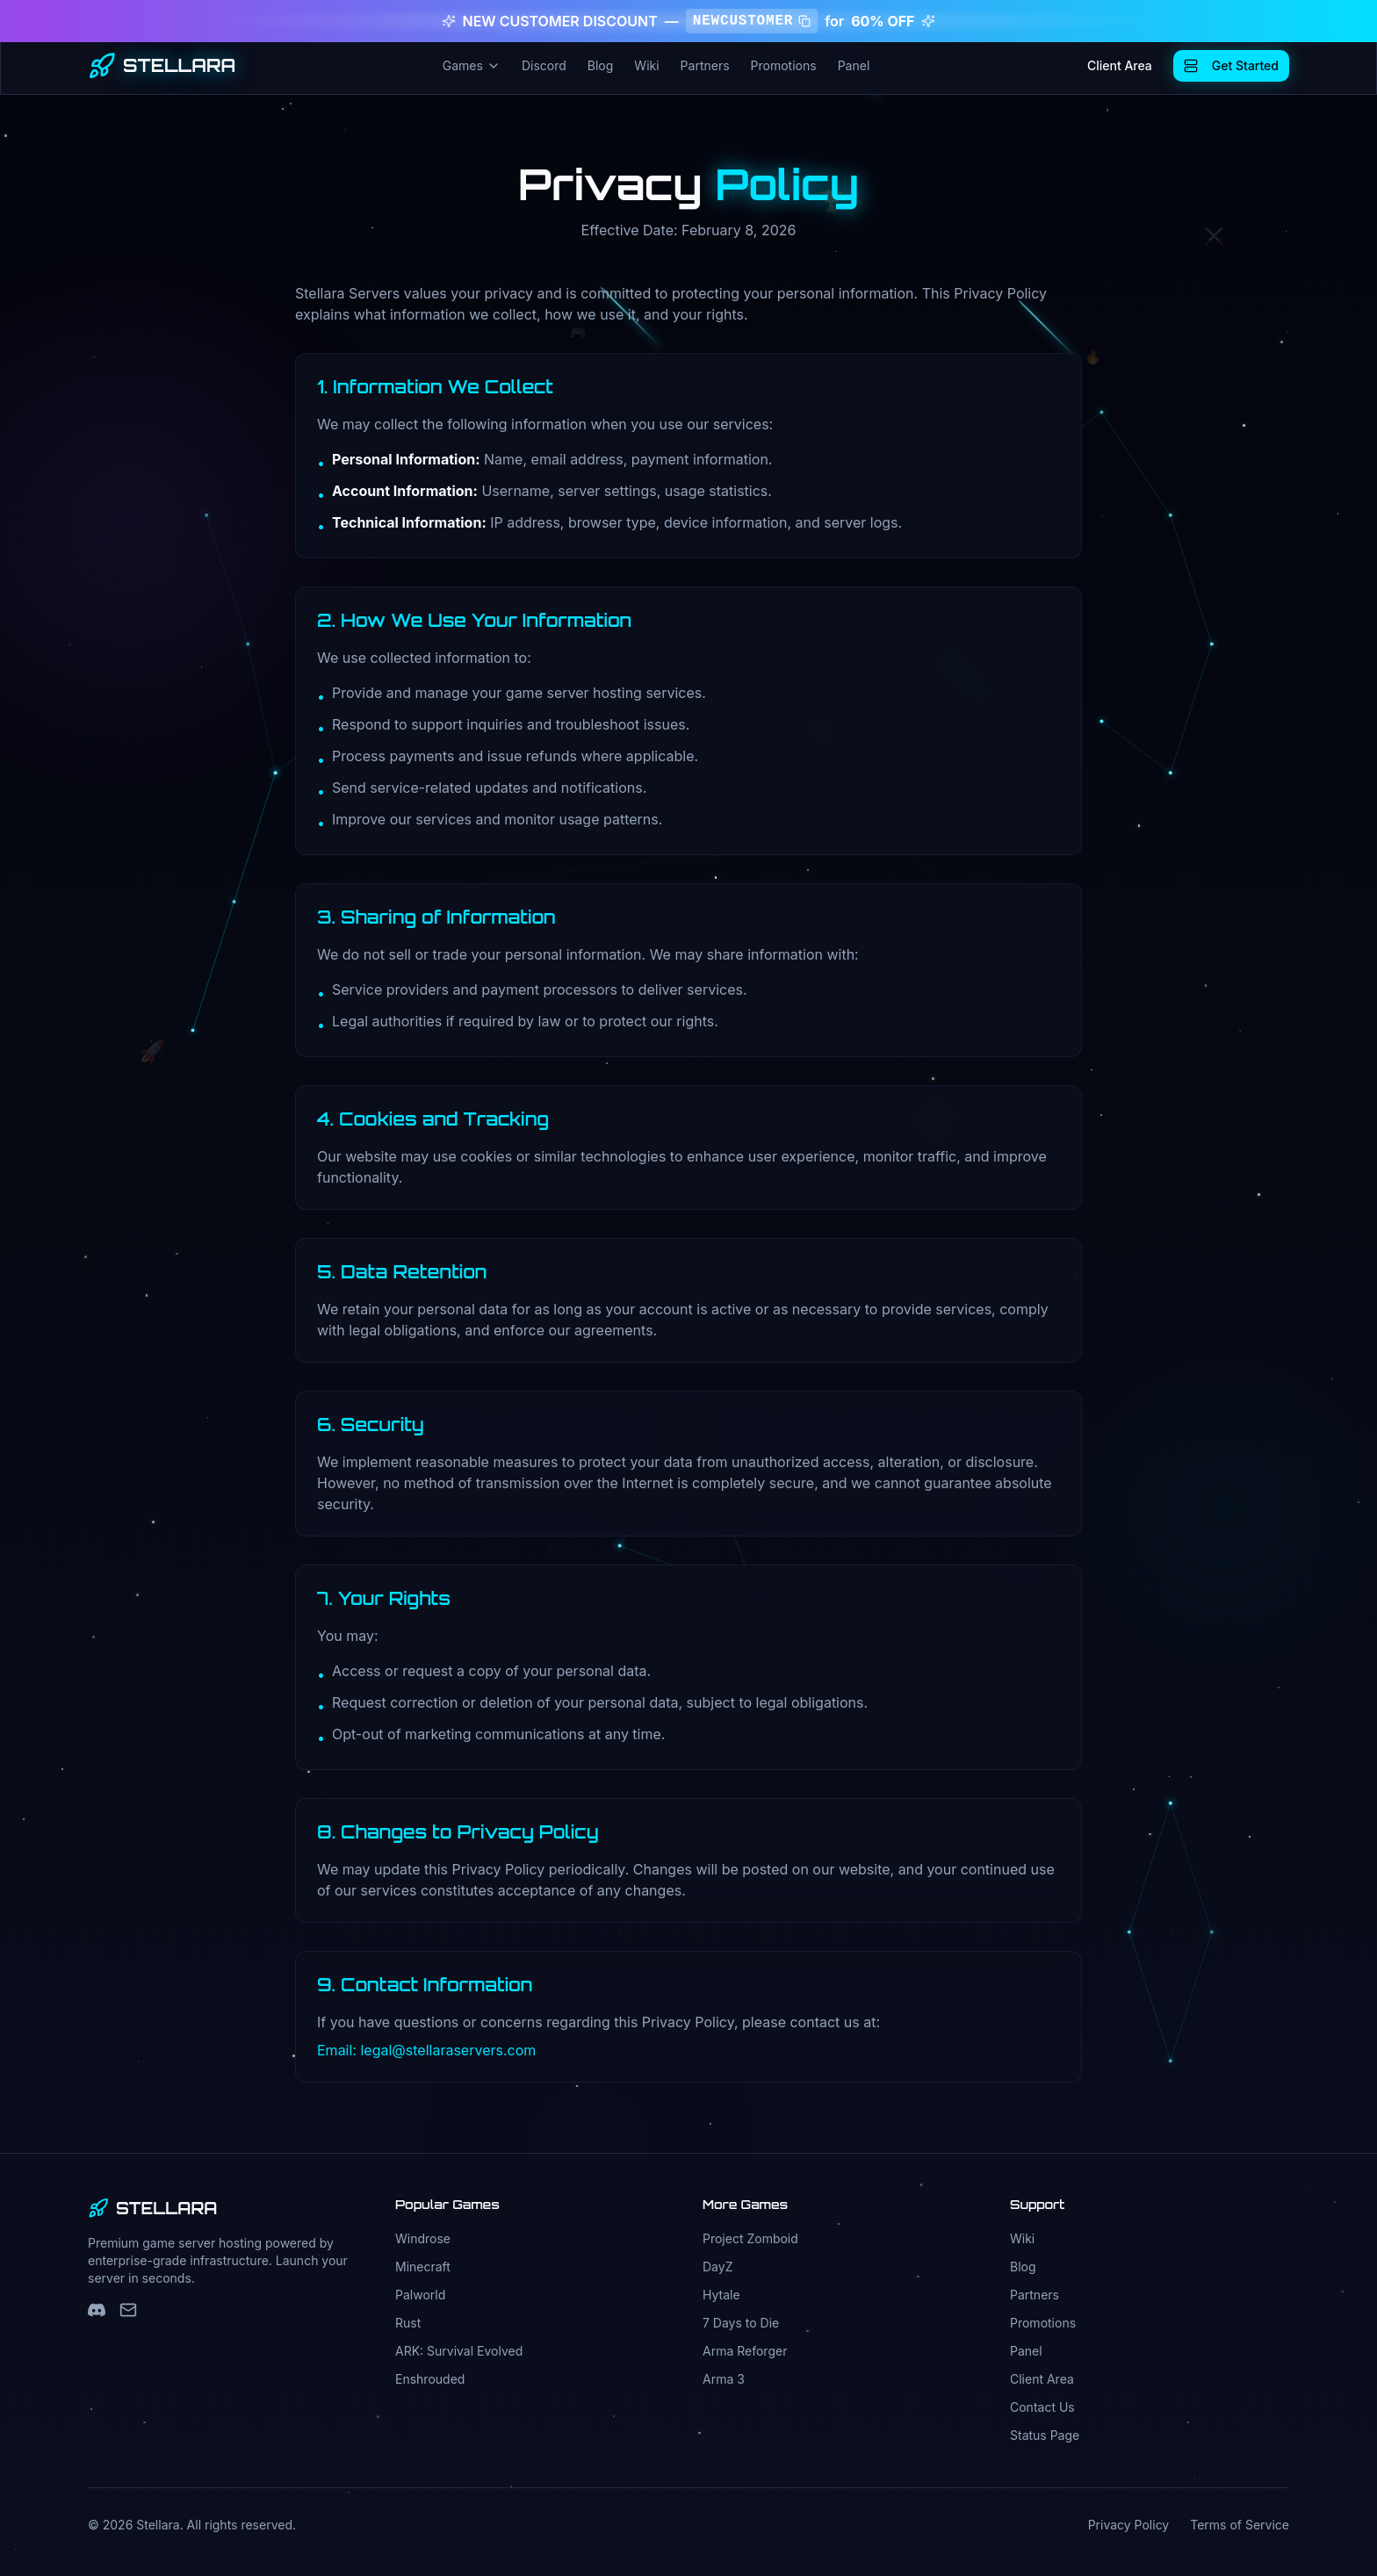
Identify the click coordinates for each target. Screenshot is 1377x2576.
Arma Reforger (745, 2350)
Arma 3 (724, 2378)
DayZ (717, 2266)
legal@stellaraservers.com (448, 2050)
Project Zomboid (750, 2238)
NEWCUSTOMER (752, 21)
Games (472, 65)
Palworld (420, 2294)
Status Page (1044, 2435)
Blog (601, 65)
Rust (408, 2322)
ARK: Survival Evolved (459, 2350)
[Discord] (96, 2310)
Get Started (1231, 65)
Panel (854, 65)
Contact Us (1042, 2407)
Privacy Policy (1129, 2524)
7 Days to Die (741, 2322)
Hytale (721, 2294)
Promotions (784, 65)
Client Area (1119, 65)
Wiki (646, 65)
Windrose (423, 2238)
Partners (705, 65)
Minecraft (423, 2266)
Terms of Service (1239, 2524)
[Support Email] (128, 2310)
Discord (544, 65)
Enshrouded (430, 2378)
